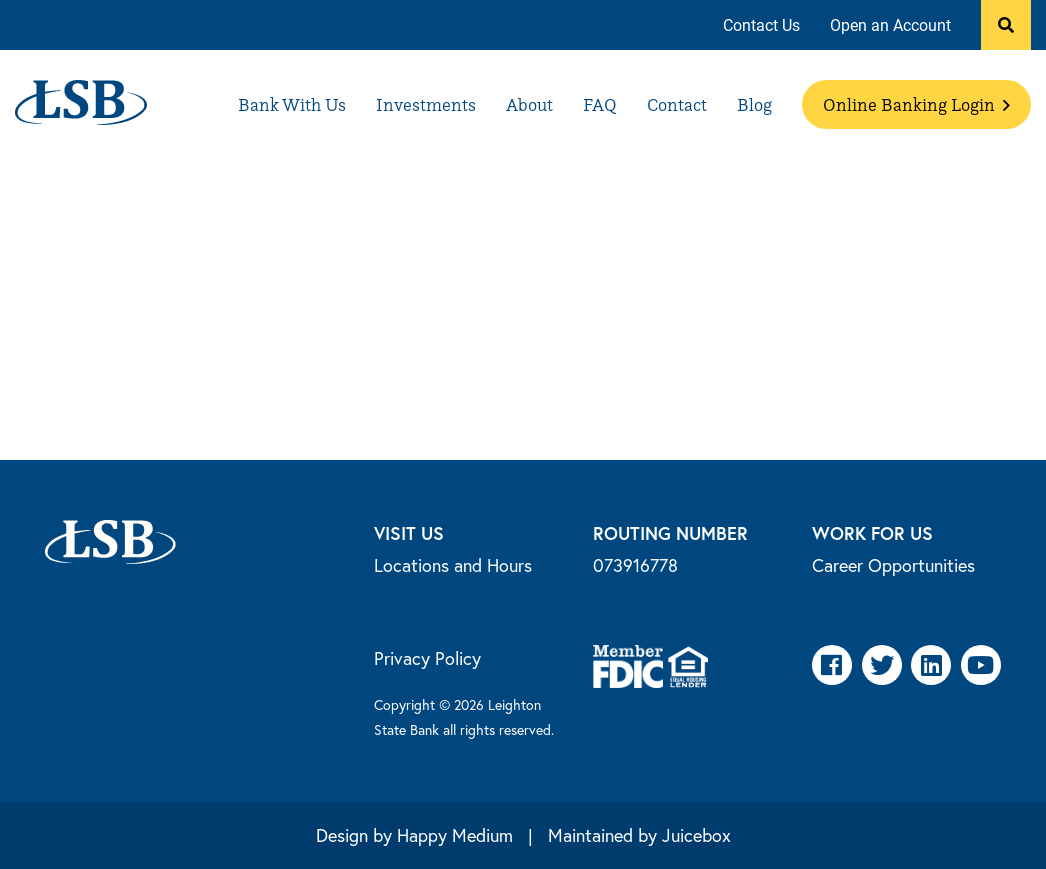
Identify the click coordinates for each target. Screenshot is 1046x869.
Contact (677, 104)
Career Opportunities (893, 565)
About (529, 104)
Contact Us (761, 24)
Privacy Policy (427, 658)
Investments (426, 104)
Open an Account (890, 24)
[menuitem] (761, 25)
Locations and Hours (453, 565)
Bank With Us (292, 104)
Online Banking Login (916, 104)
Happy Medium (455, 835)
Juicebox (696, 835)
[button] (1006, 25)
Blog (754, 104)
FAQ (600, 104)
